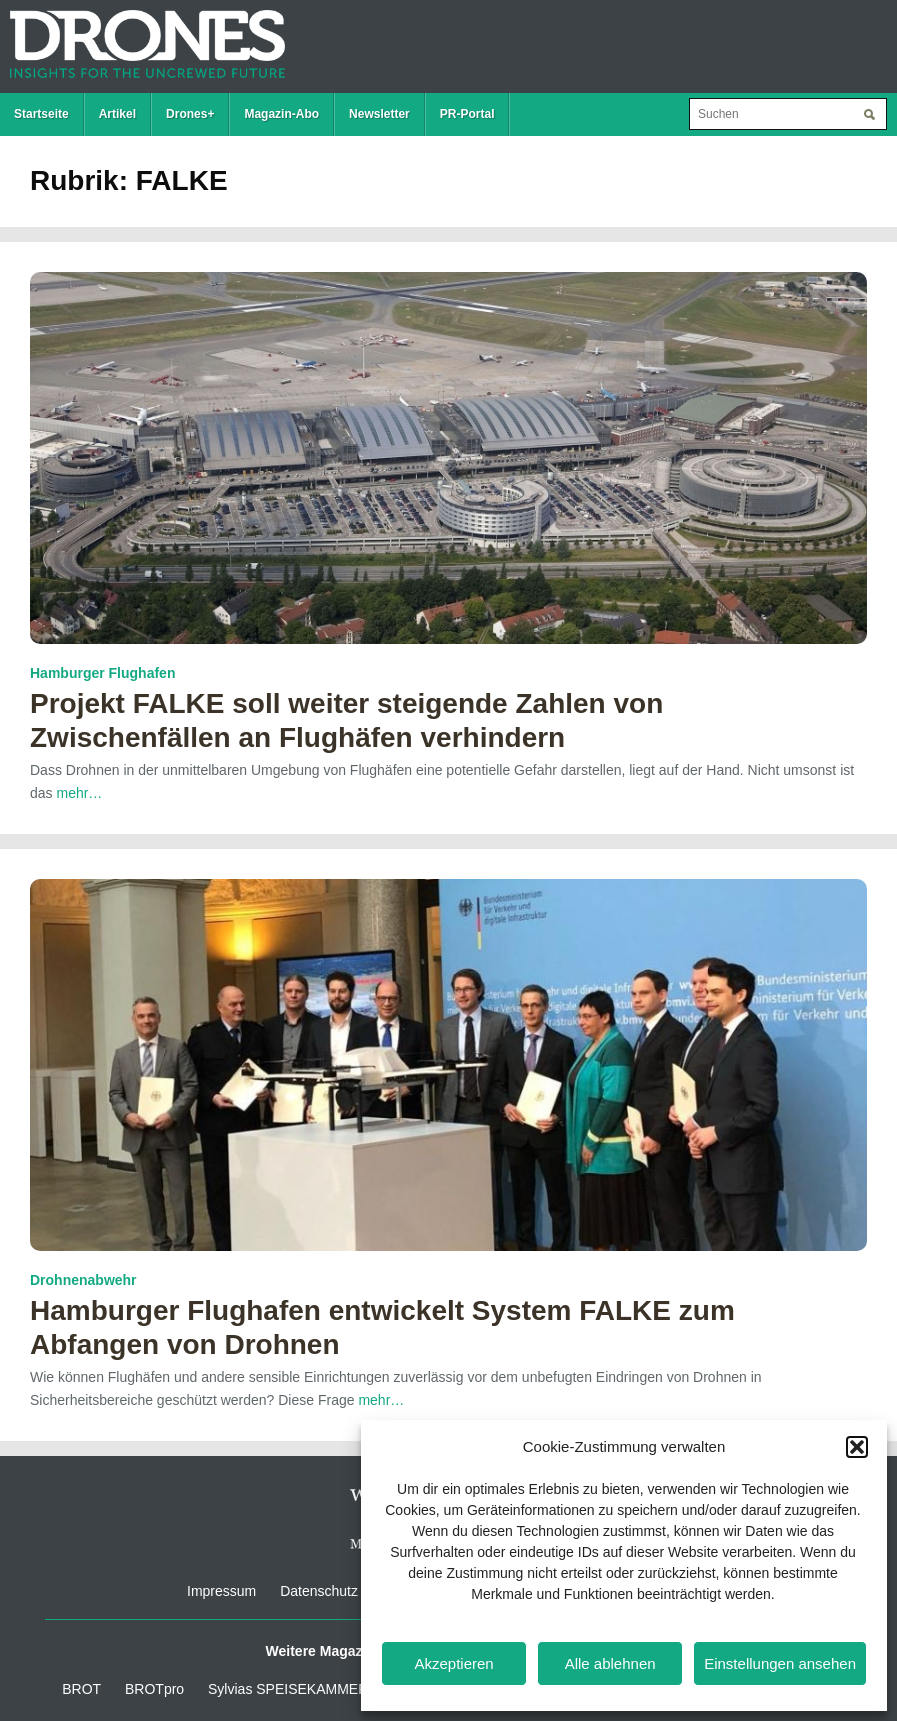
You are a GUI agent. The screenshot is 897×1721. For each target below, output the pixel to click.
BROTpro (154, 1689)
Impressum (221, 1591)
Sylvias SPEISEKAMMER (288, 1689)
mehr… (79, 793)
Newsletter (379, 114)
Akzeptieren (453, 1663)
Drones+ (190, 114)
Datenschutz (319, 1591)
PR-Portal (467, 114)
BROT (81, 1689)
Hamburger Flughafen (102, 673)
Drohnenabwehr (83, 1280)
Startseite (41, 114)
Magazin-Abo (281, 114)
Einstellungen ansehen (780, 1663)
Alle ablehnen (610, 1663)
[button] (857, 1447)
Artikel (117, 114)
